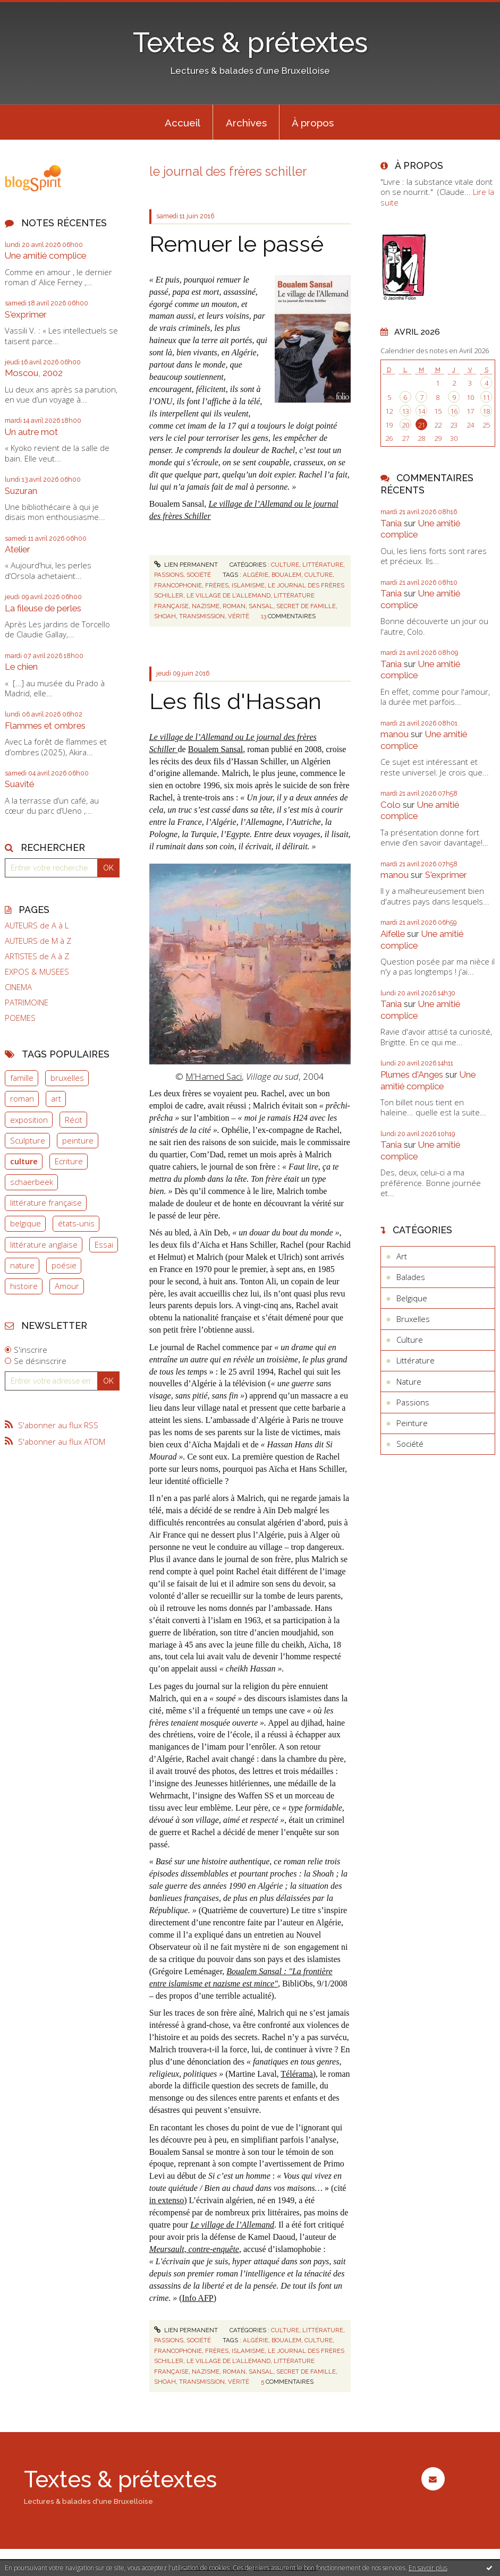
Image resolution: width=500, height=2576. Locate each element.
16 (453, 411)
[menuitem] (182, 122)
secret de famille (306, 606)
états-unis (76, 1223)
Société (199, 574)
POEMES (20, 1018)
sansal (261, 606)
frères (216, 585)
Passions (168, 574)
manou (394, 734)
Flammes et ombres (45, 725)
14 (421, 411)
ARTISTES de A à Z (37, 956)
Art (401, 1256)
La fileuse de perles (43, 608)
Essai (104, 1244)
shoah (165, 616)
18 (486, 411)
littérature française (46, 1202)
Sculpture (27, 1140)
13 (405, 411)
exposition (29, 1119)
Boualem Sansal (215, 749)
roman (22, 1098)
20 (405, 425)
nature (22, 1265)
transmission (202, 616)
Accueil (182, 123)
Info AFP (198, 2297)
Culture (285, 564)
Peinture (412, 1423)
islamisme (248, 585)
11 (486, 397)
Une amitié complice (45, 255)
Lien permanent (186, 564)
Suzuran (21, 490)
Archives (246, 123)
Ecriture (69, 1161)
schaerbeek (31, 1181)
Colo (390, 804)
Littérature (322, 564)
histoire (24, 1286)
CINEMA (18, 987)
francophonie (178, 585)
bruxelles (67, 1077)
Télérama (296, 2073)
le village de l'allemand (228, 595)
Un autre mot (31, 432)
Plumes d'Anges (411, 1074)
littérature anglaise (44, 1244)
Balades (410, 1277)
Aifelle (392, 933)
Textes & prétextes (250, 42)
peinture (78, 1140)
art (56, 1098)
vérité (238, 616)
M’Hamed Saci (213, 1076)
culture (24, 1161)
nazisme (205, 606)
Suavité (19, 784)
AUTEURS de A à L (37, 925)
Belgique (411, 1298)
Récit (73, 1119)
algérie (255, 574)
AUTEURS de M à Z (38, 941)
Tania (391, 523)
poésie (64, 1265)
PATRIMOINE (26, 1002)
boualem (286, 574)
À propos (313, 123)
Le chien (21, 666)
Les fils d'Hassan (235, 701)
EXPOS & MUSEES (37, 972)
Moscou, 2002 (34, 373)
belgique (25, 1223)
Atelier (17, 549)
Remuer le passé (236, 244)
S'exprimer (26, 314)
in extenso (166, 2200)
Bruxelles (413, 1318)
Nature (408, 1381)
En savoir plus (428, 2567)
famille (21, 1077)
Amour (67, 1286)
